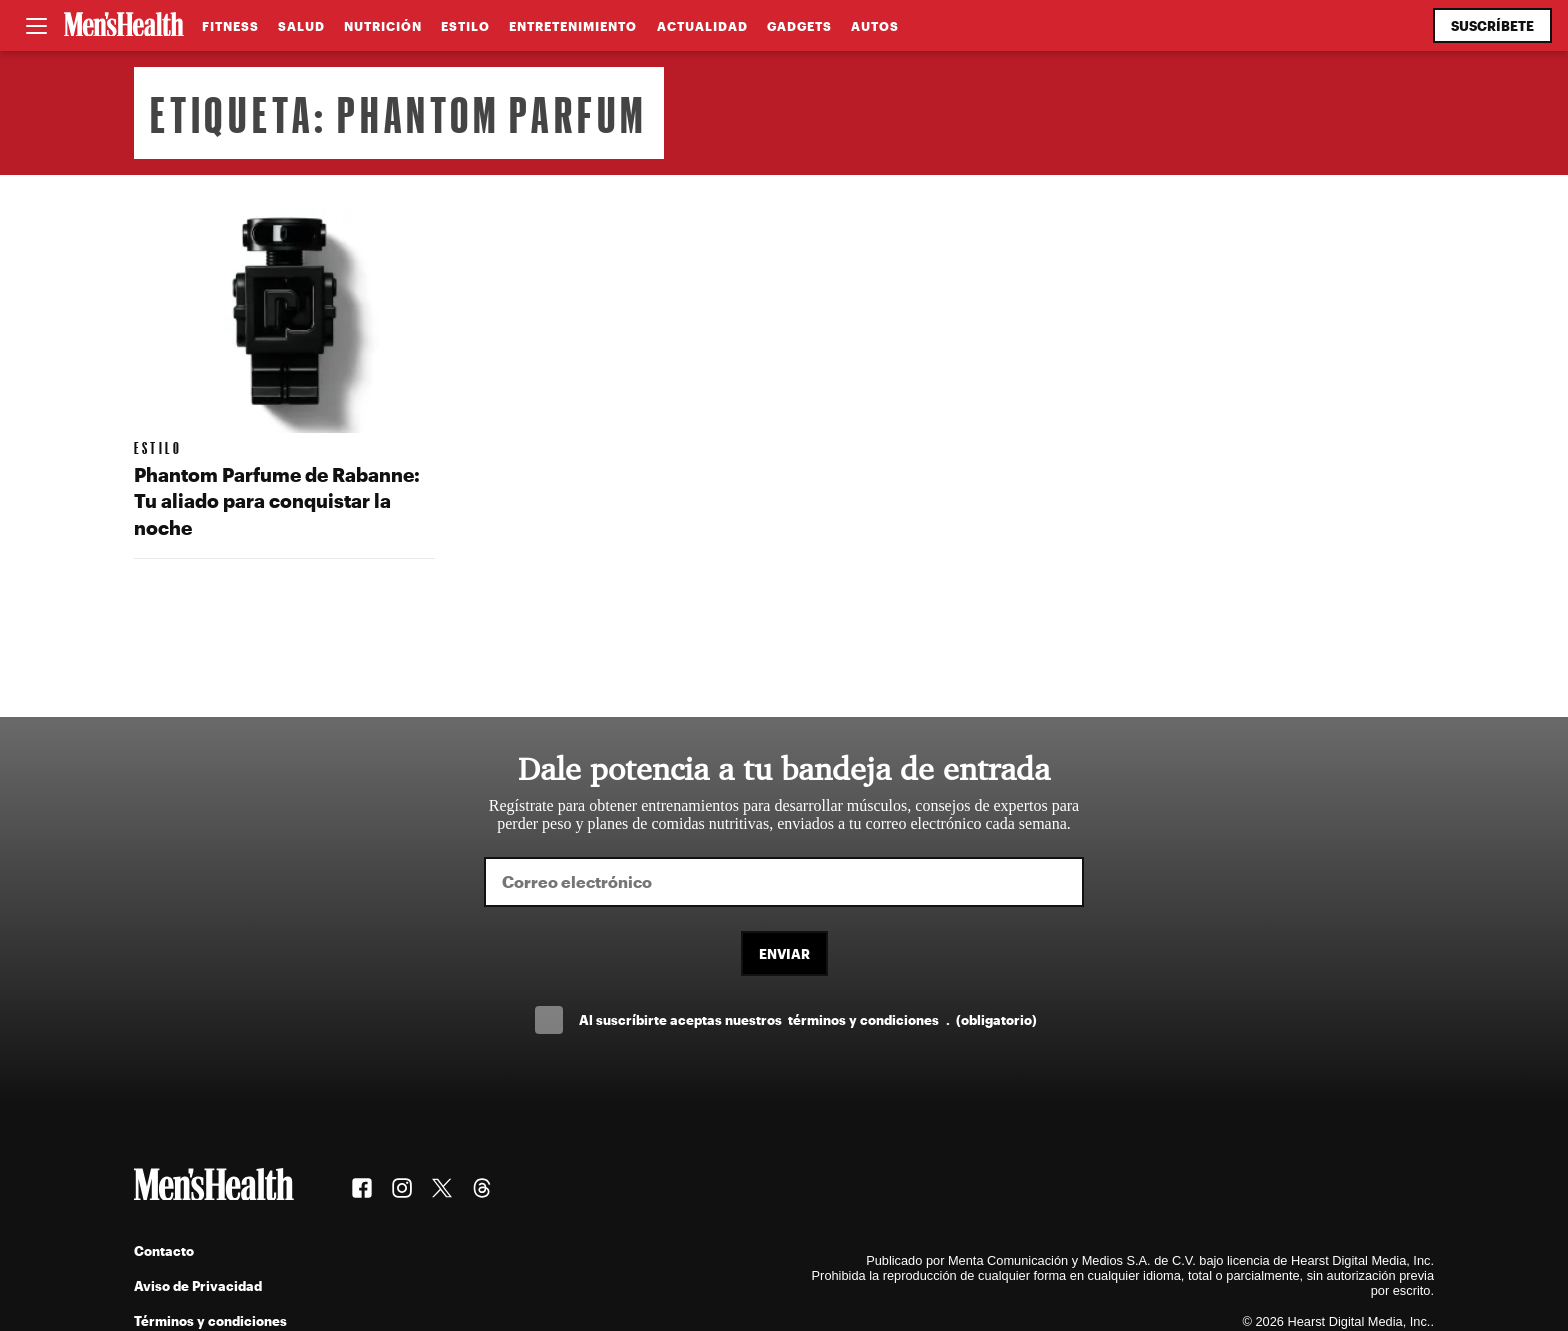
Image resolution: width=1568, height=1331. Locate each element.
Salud (301, 26)
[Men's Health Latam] (124, 26)
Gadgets (799, 26)
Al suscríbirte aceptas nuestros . (808, 1019)
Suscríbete (1492, 25)
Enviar (784, 953)
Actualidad (702, 26)
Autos (875, 26)
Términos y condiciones (210, 1320)
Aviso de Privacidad (198, 1285)
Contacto (164, 1250)
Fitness (230, 26)
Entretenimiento (573, 26)
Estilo (465, 26)
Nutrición (383, 26)
